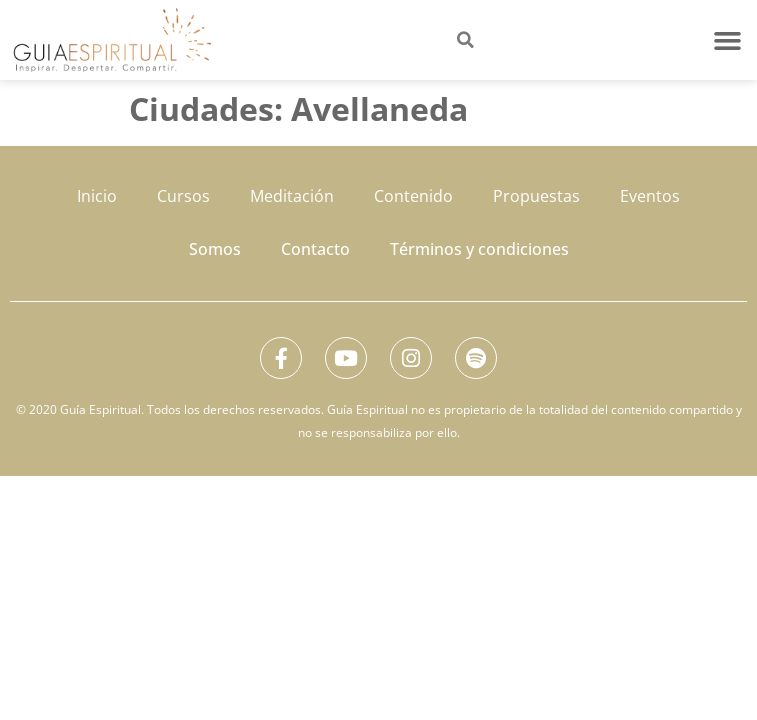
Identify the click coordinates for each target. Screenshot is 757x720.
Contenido (413, 196)
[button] (728, 40)
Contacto (315, 249)
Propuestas (536, 196)
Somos (215, 249)
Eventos (650, 196)
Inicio (97, 196)
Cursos (183, 196)
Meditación (292, 196)
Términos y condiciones (479, 249)
